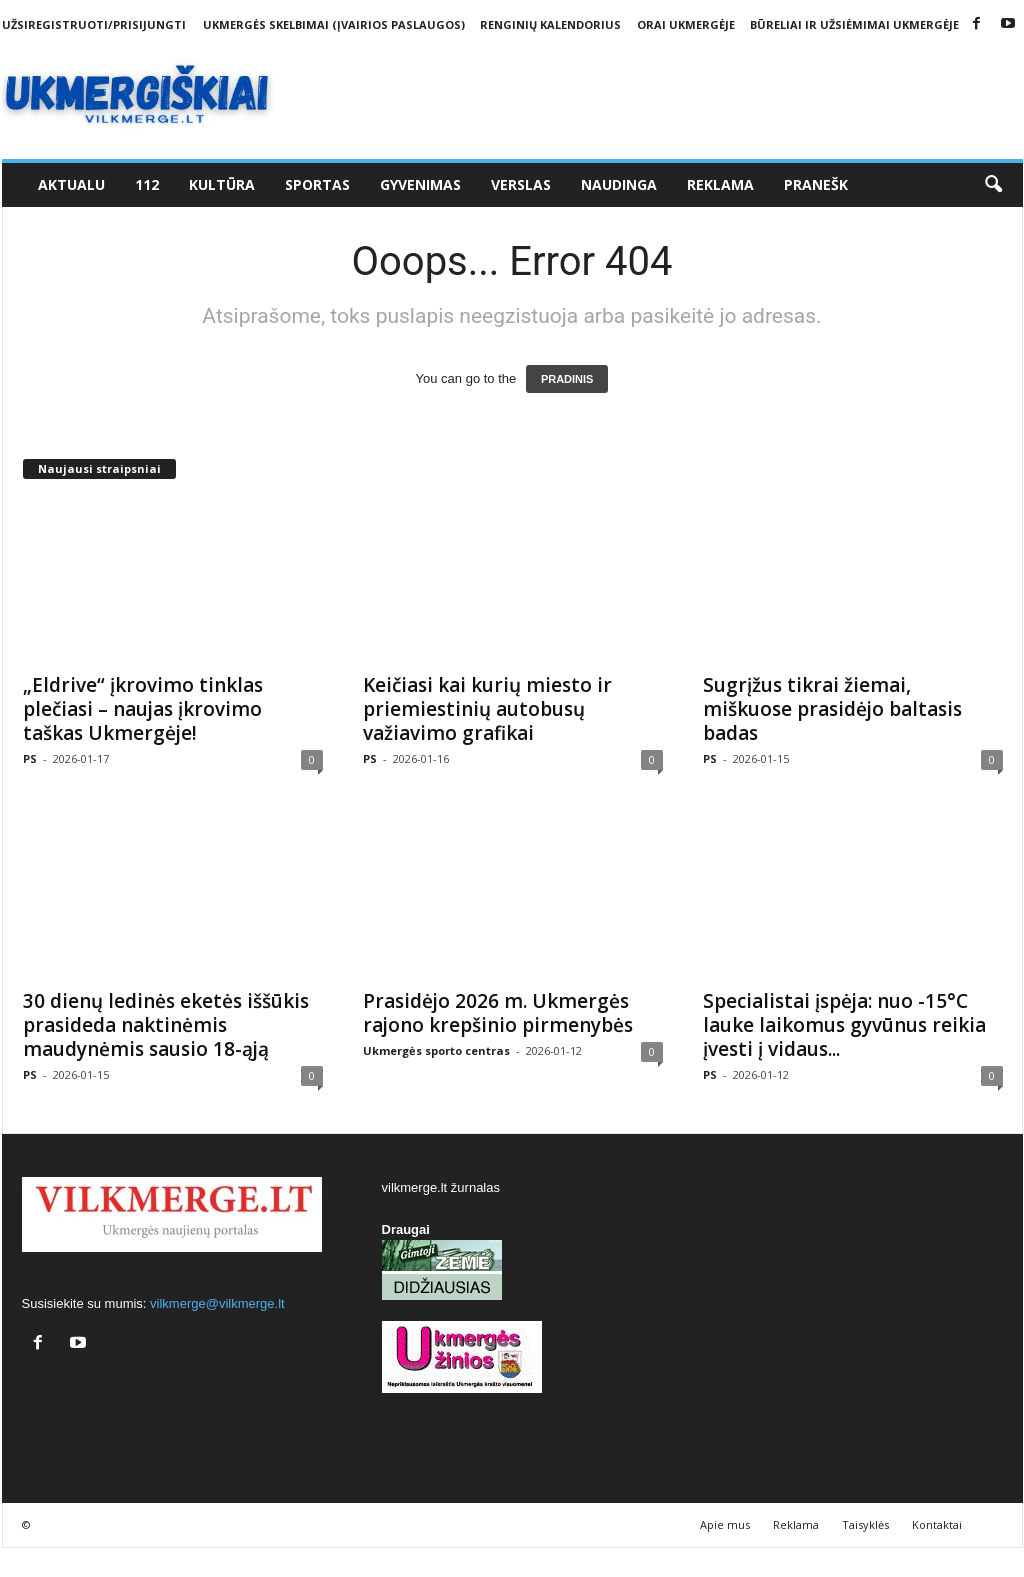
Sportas (317, 184)
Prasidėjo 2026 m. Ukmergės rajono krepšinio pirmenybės (498, 1013)
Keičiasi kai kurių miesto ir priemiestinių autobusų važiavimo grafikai (487, 709)
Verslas (521, 184)
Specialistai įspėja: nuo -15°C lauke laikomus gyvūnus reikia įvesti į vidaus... (844, 1025)
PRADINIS (567, 379)
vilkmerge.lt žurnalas (441, 1187)
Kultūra (222, 184)
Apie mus (725, 1524)
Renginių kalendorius (550, 24)
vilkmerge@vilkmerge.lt (217, 1303)
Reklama (720, 184)
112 (147, 184)
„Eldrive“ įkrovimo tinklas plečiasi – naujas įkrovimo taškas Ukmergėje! (143, 709)
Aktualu (71, 184)
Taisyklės (865, 1524)
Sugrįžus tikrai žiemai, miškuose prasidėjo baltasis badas (832, 709)
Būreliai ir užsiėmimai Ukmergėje (854, 24)
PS (30, 758)
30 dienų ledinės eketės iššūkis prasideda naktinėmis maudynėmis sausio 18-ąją (166, 1025)
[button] (993, 185)
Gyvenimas (420, 184)
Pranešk (816, 184)
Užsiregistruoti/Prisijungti (94, 24)
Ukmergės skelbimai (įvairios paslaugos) (334, 24)
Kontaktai (937, 1524)
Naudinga (619, 184)
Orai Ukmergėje (686, 24)
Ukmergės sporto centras (436, 1050)
